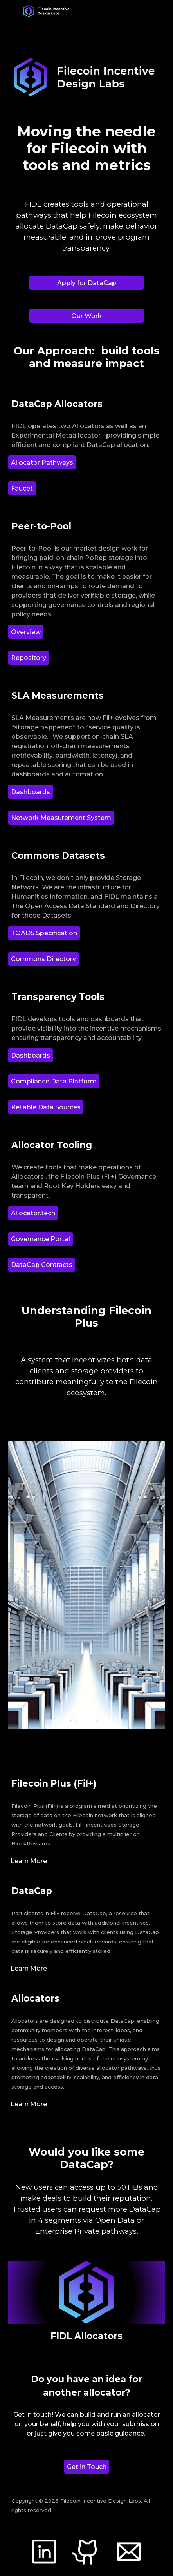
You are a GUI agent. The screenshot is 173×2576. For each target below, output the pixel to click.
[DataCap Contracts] (42, 1265)
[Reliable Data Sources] (46, 1107)
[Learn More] (28, 1861)
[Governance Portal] (40, 1239)
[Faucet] (22, 488)
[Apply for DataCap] (86, 283)
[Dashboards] (30, 792)
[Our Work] (86, 316)
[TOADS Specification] (44, 933)
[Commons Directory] (43, 959)
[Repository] (29, 658)
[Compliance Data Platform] (54, 1081)
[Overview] (26, 632)
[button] (9, 11)
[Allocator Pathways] (42, 463)
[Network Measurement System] (61, 818)
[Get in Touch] (87, 2467)
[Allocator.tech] (33, 1213)
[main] (86, 148)
